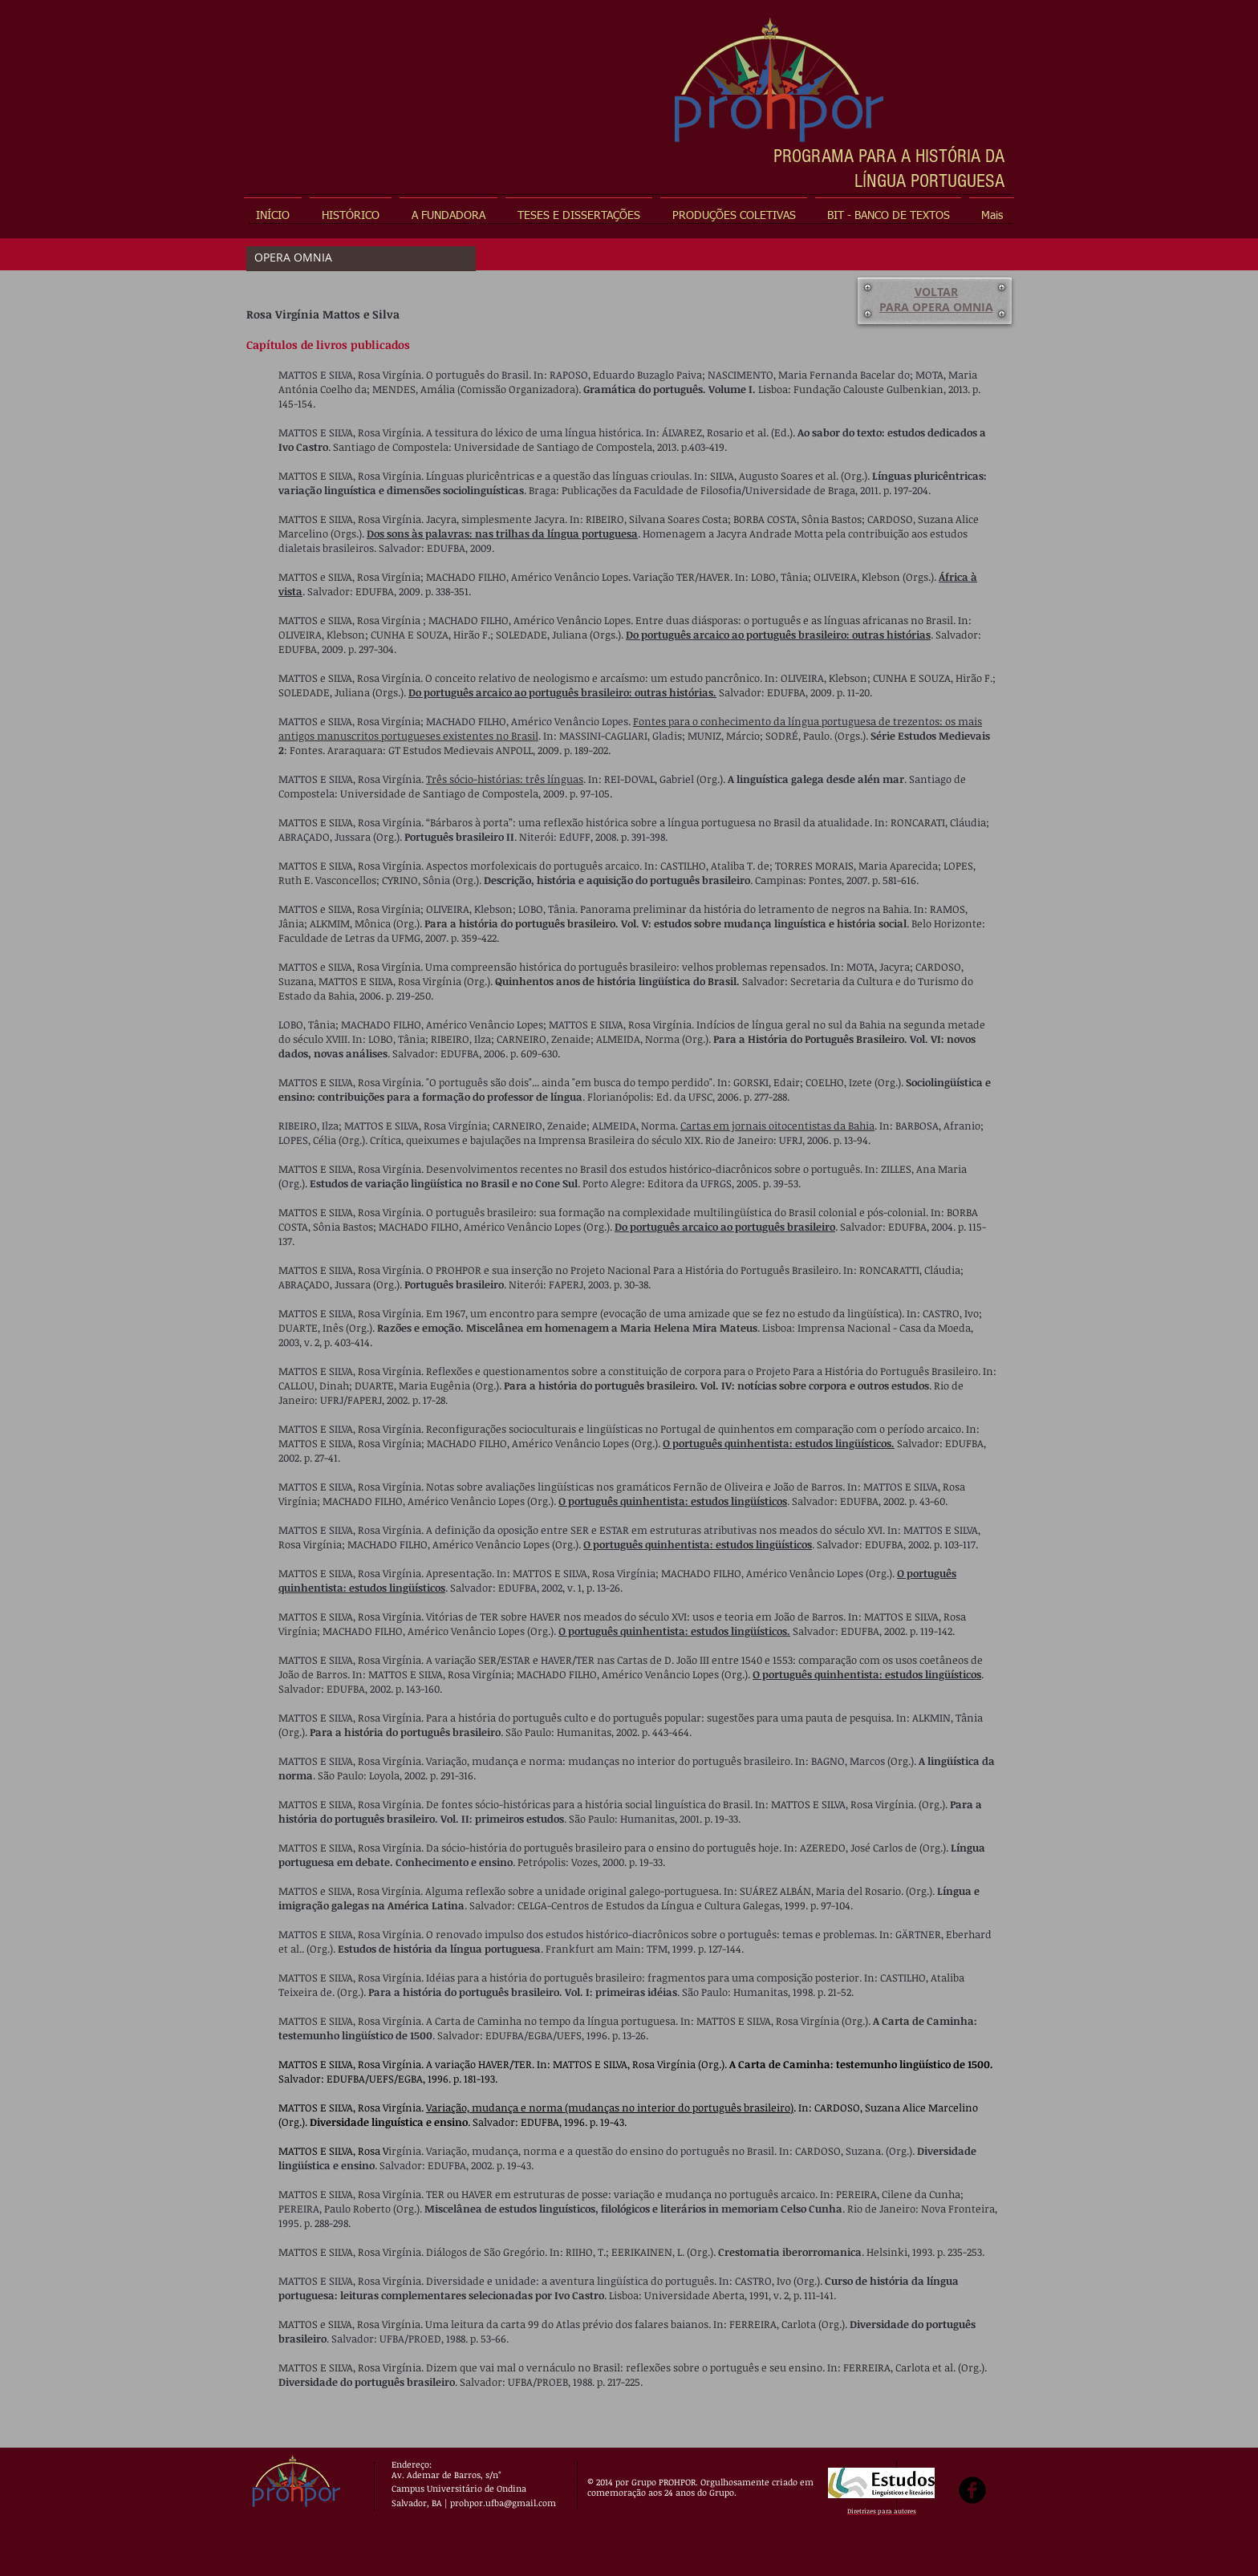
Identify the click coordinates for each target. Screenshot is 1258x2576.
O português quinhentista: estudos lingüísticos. (779, 1443)
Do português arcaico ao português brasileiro (725, 1226)
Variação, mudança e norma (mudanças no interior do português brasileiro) (609, 2107)
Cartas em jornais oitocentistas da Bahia (777, 1125)
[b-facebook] (972, 2490)
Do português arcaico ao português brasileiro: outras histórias (778, 634)
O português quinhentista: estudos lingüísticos (672, 1501)
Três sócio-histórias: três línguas (504, 779)
